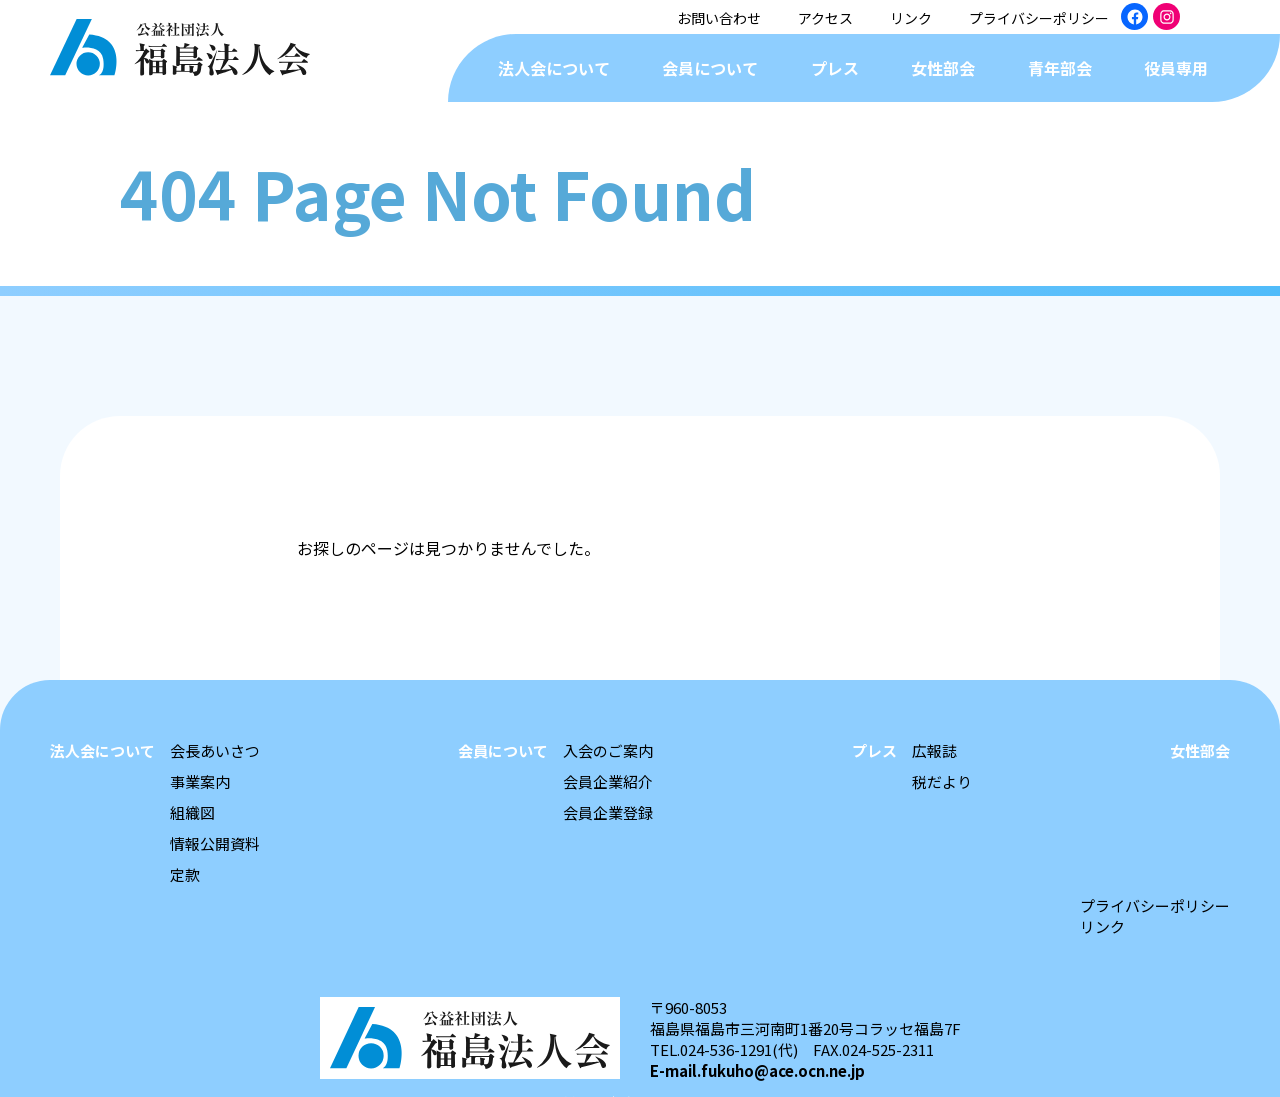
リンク (911, 18)
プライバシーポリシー (1039, 18)
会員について (710, 68)
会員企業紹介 (608, 781)
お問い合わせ (719, 18)
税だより (942, 781)
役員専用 (1176, 68)
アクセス (825, 18)
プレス (835, 68)
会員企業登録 (608, 812)
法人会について (554, 68)
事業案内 (200, 781)
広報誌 (934, 750)
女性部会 (943, 68)
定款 (185, 874)
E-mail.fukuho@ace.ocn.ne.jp (757, 1070)
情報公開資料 (215, 843)
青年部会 (1060, 68)
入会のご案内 (608, 750)
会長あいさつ (215, 750)
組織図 (192, 812)
